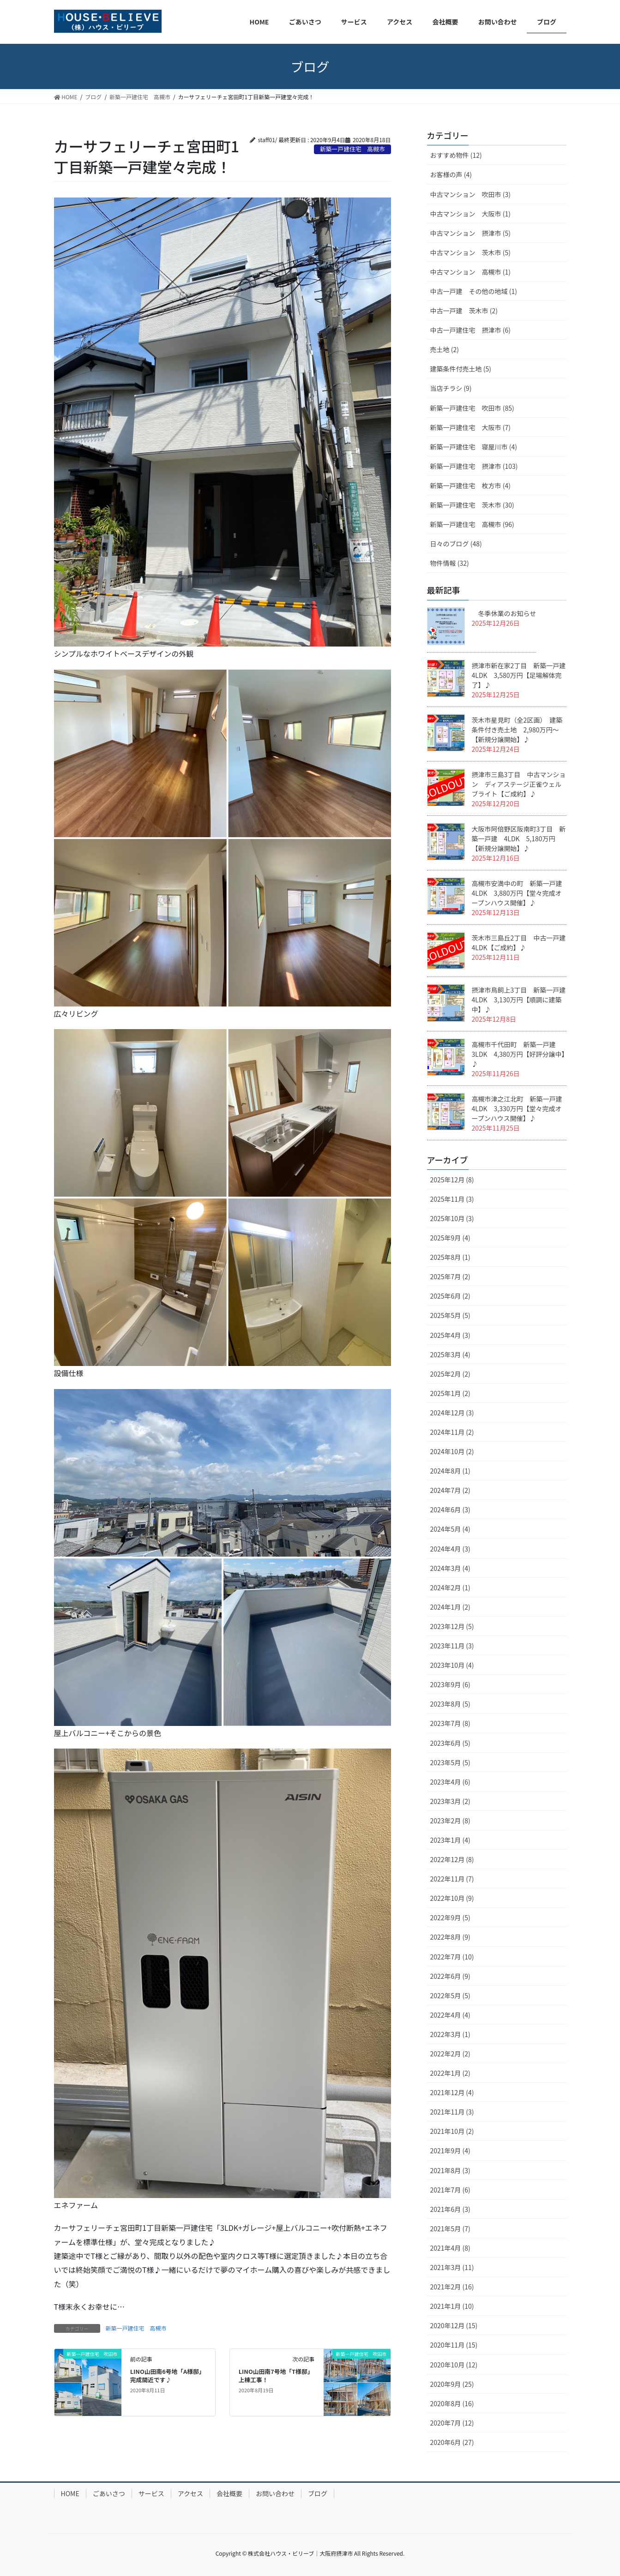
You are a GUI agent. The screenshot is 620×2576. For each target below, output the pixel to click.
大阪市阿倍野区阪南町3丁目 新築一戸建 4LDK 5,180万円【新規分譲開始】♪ (519, 838)
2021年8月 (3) (450, 2170)
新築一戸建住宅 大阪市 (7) (470, 427)
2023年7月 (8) (450, 1723)
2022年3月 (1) (450, 2034)
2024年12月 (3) (452, 1412)
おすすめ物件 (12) (456, 155)
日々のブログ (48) (456, 543)
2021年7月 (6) (450, 2189)
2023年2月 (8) (450, 1820)
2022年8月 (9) (450, 1936)
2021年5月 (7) (450, 2228)
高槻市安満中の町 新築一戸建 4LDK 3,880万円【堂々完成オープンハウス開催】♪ (517, 893)
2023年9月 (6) (450, 1684)
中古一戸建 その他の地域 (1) (473, 291)
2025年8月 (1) (450, 1257)
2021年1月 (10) (452, 2306)
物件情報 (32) (449, 563)
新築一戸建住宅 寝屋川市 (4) (473, 446)
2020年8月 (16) (452, 2403)
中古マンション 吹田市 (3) (470, 194)
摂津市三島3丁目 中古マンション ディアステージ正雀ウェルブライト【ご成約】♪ (519, 784)
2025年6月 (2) (450, 1295)
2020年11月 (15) (454, 2344)
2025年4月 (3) (450, 1335)
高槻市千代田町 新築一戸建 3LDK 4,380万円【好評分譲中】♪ (518, 1054)
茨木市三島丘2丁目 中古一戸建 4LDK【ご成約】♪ (522, 942)
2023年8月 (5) (450, 1703)
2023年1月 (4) (450, 1840)
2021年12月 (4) (452, 2092)
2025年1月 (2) (450, 1393)
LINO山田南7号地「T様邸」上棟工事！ (276, 2375)
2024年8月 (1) (450, 1470)
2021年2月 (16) (452, 2286)
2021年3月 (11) (452, 2267)
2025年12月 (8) (452, 1179)
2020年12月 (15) (454, 2325)
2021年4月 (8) (450, 2248)
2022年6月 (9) (450, 1976)
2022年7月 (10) (452, 1956)
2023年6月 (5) (450, 1743)
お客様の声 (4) (451, 174)
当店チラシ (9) (451, 388)
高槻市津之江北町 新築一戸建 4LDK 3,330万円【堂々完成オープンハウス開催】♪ (520, 1108)
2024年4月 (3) (450, 1548)
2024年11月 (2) (452, 1432)
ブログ (317, 2493)
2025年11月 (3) (452, 1199)
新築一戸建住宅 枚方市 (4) (470, 485)
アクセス (190, 2493)
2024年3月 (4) (450, 1568)
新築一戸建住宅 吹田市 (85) (472, 408)
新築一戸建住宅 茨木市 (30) (472, 504)
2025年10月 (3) (452, 1218)
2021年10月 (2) (452, 2131)
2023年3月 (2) (450, 1801)
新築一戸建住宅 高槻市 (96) (472, 524)
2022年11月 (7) (452, 1878)
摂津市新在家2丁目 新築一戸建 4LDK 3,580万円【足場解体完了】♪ (519, 675)
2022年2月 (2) (450, 2053)
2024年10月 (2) (452, 1451)
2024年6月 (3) (450, 1509)
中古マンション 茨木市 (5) (470, 252)
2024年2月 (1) (450, 1587)
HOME (70, 2493)
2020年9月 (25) (452, 2384)
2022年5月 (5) (450, 1995)
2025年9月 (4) (450, 1237)
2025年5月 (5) (450, 1315)
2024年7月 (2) (450, 1490)
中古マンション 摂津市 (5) (470, 233)
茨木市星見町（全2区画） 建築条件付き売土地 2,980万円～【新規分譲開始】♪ (517, 729)
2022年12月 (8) (452, 1859)
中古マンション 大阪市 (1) (470, 213)
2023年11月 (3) (452, 1645)
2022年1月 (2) (450, 2073)
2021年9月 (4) (450, 2150)
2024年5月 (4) (450, 1529)
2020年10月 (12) (454, 2364)
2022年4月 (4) (450, 2014)
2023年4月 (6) (450, 1781)
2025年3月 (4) (450, 1354)
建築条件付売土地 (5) (460, 368)
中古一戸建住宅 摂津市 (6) (470, 330)
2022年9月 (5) (450, 1917)
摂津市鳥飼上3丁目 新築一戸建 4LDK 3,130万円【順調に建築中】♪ (522, 999)
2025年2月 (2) (450, 1373)
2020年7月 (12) (452, 2422)
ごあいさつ (109, 2493)
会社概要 (229, 2493)
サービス (151, 2493)
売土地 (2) (444, 349)
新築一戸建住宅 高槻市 (136, 2328)
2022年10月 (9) (452, 1898)
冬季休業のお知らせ (504, 613)
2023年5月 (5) (450, 1762)
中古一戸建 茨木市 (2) (464, 310)
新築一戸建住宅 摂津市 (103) (474, 466)
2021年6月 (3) (450, 2209)
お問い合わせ (275, 2493)
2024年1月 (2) (450, 1606)
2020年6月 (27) (452, 2442)
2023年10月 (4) (452, 1665)
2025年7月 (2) (450, 1276)
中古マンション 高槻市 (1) (470, 271)
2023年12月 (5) (452, 1626)
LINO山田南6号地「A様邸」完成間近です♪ (167, 2375)
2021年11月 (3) (452, 2111)
